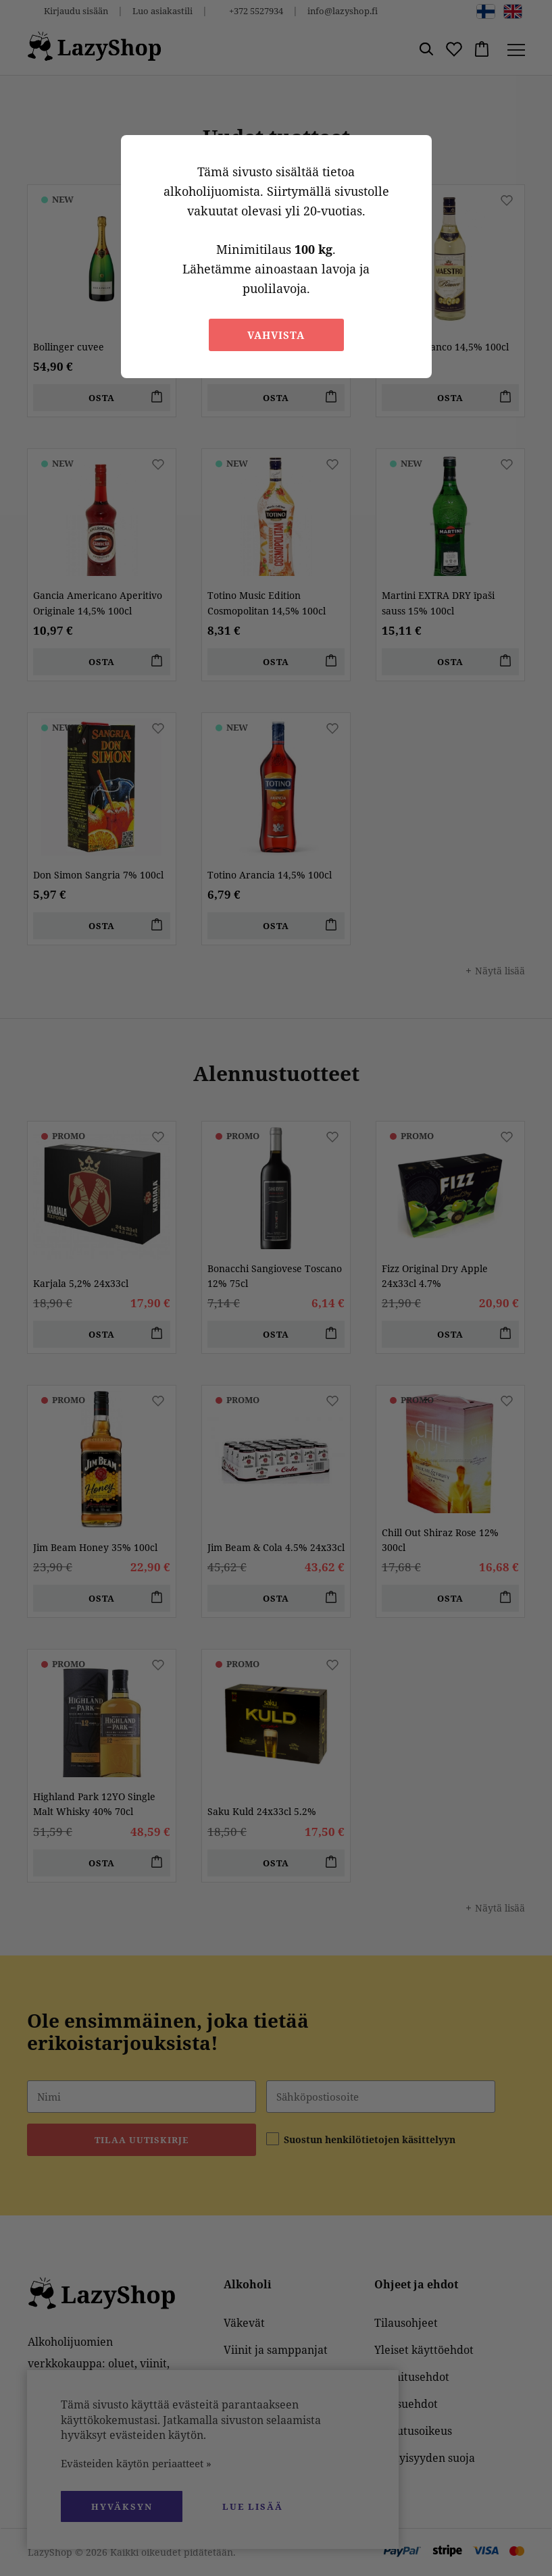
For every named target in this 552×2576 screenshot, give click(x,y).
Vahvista (276, 335)
